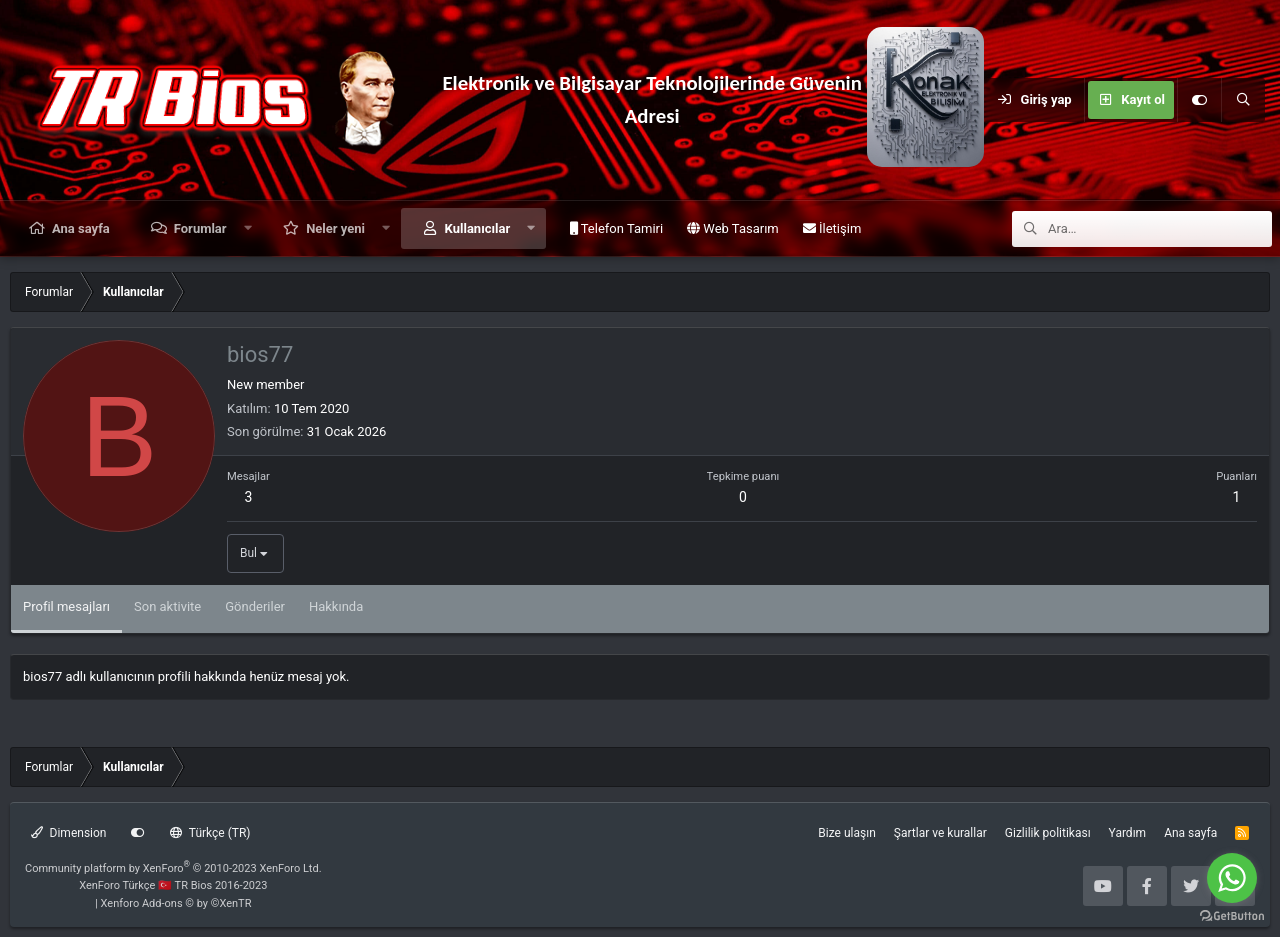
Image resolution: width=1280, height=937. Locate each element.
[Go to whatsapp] (1232, 878)
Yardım (1128, 833)
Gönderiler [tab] (255, 606)
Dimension (68, 833)
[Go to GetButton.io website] (1232, 916)
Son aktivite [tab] (167, 606)
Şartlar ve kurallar (940, 833)
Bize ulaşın (846, 833)
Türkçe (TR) (210, 833)
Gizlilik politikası (1048, 833)
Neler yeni (335, 228)
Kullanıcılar (478, 228)
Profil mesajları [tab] (66, 606)
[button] (247, 228)
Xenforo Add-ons (176, 903)
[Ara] (1243, 100)
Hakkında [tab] (336, 606)
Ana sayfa (81, 228)
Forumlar (200, 228)
